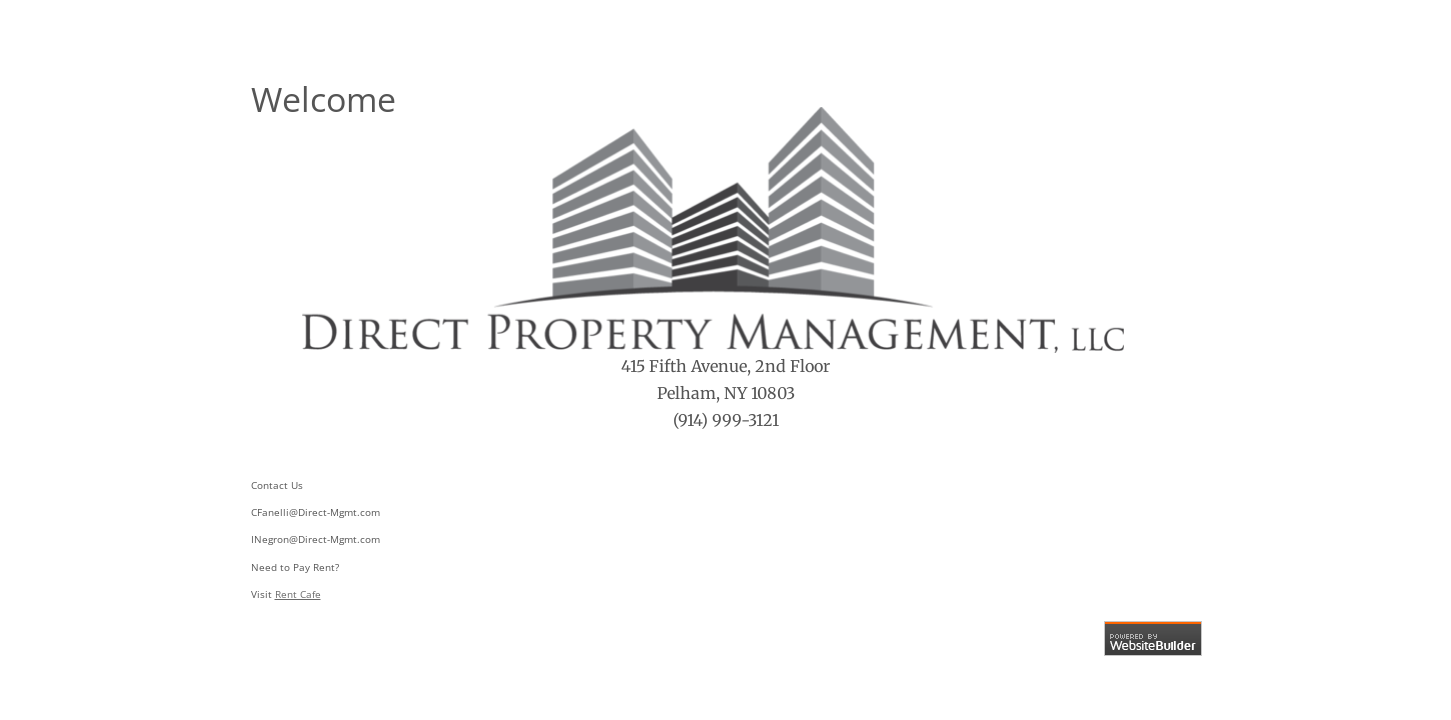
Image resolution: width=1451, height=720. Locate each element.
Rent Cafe (298, 594)
